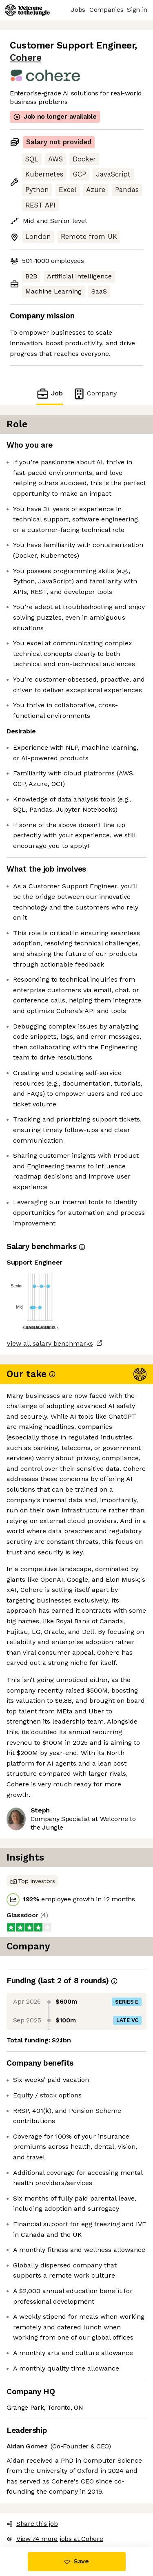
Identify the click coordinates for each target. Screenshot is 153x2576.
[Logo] (27, 10)
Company (95, 393)
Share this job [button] (32, 2523)
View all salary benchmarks (50, 1343)
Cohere (25, 57)
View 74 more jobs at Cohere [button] (55, 2539)
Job (49, 393)
